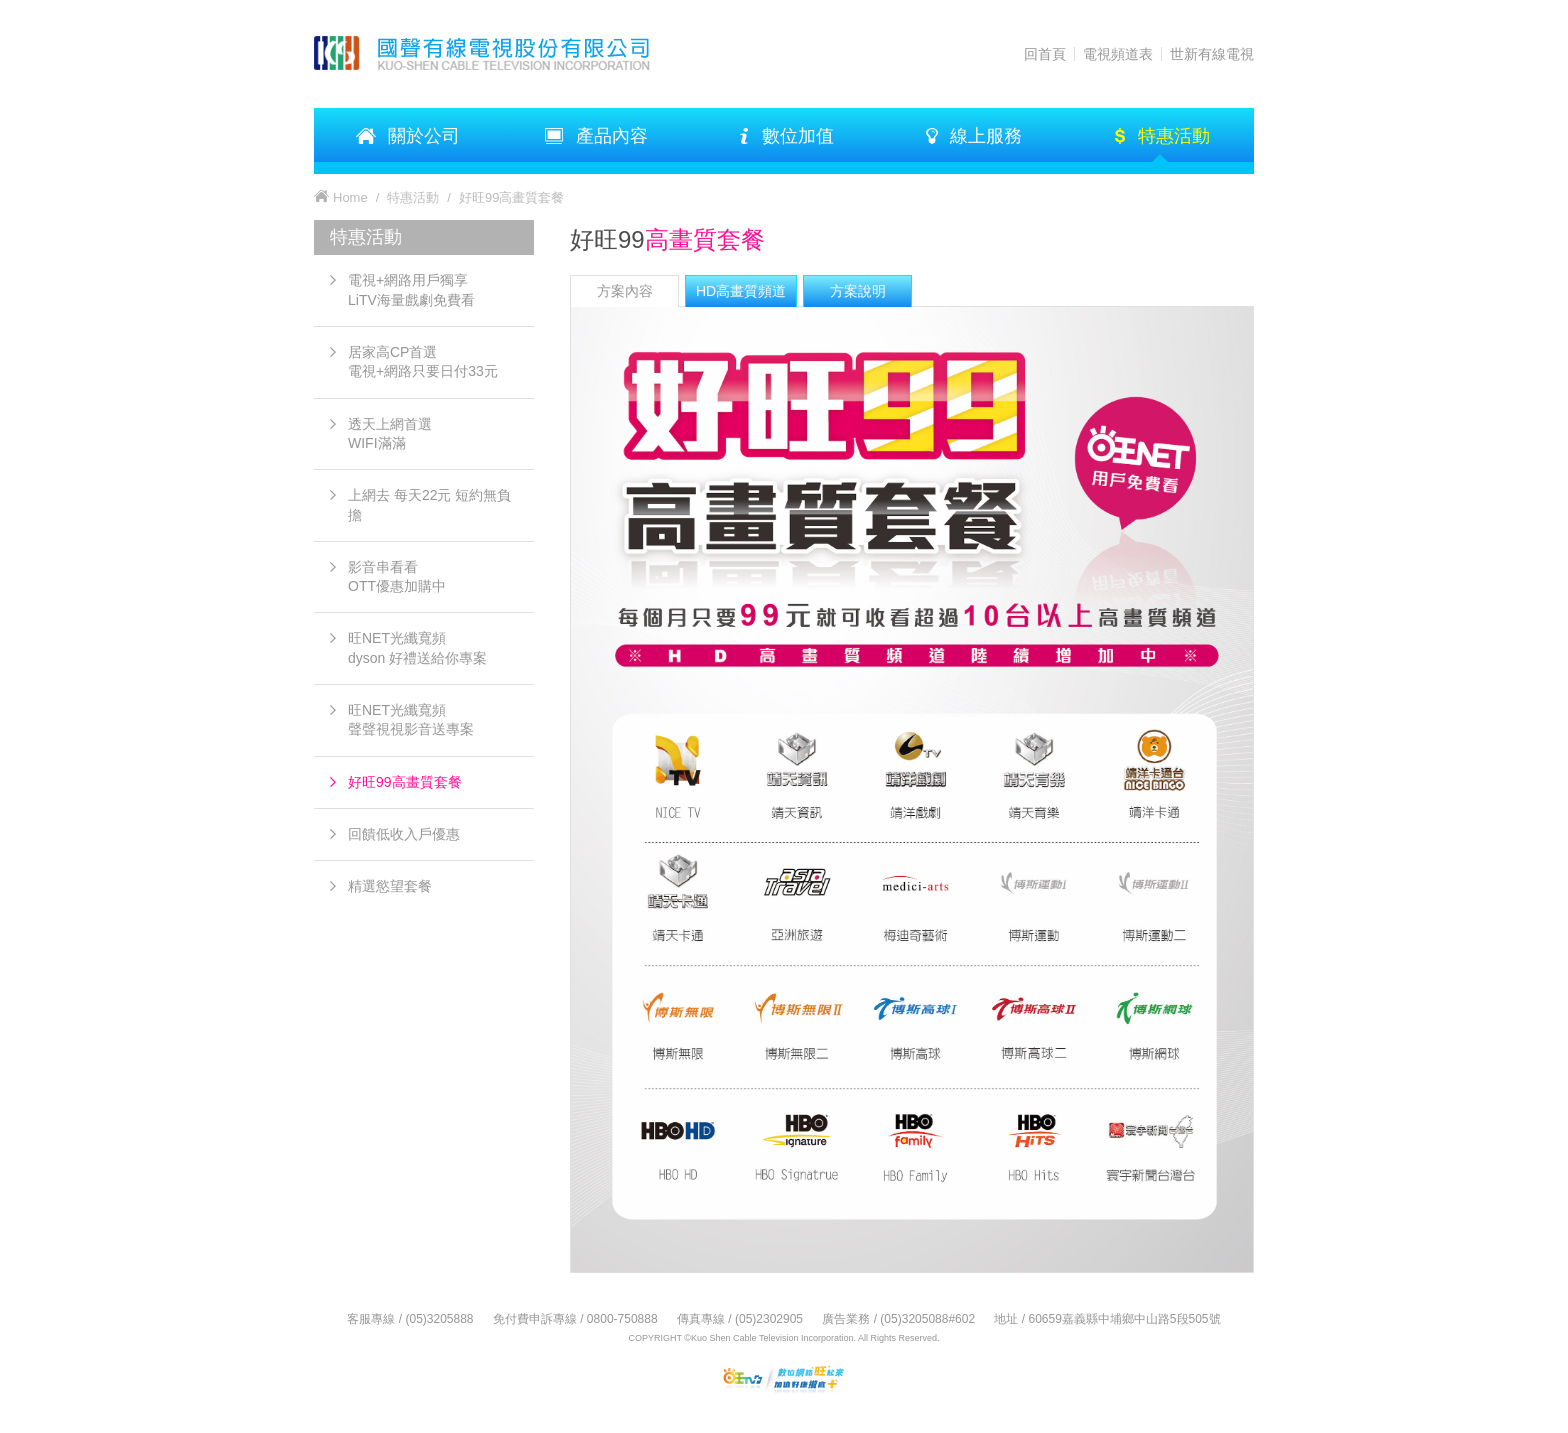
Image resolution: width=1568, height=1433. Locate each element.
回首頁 (1045, 54)
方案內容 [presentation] (625, 291)
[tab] (624, 291)
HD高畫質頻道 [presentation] (741, 291)
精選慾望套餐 (390, 886)
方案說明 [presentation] (858, 291)
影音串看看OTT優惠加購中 (397, 576)
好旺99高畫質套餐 (405, 782)
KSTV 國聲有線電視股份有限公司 (503, 53)
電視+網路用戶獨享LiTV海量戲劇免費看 (411, 289)
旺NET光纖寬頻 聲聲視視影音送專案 (411, 719)
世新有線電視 (1212, 54)
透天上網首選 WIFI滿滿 (390, 433)
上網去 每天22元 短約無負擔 (429, 504)
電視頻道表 (1118, 54)
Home (350, 197)
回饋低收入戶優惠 (404, 834)
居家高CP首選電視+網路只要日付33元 (423, 361)
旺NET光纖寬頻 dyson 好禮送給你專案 (417, 647)
